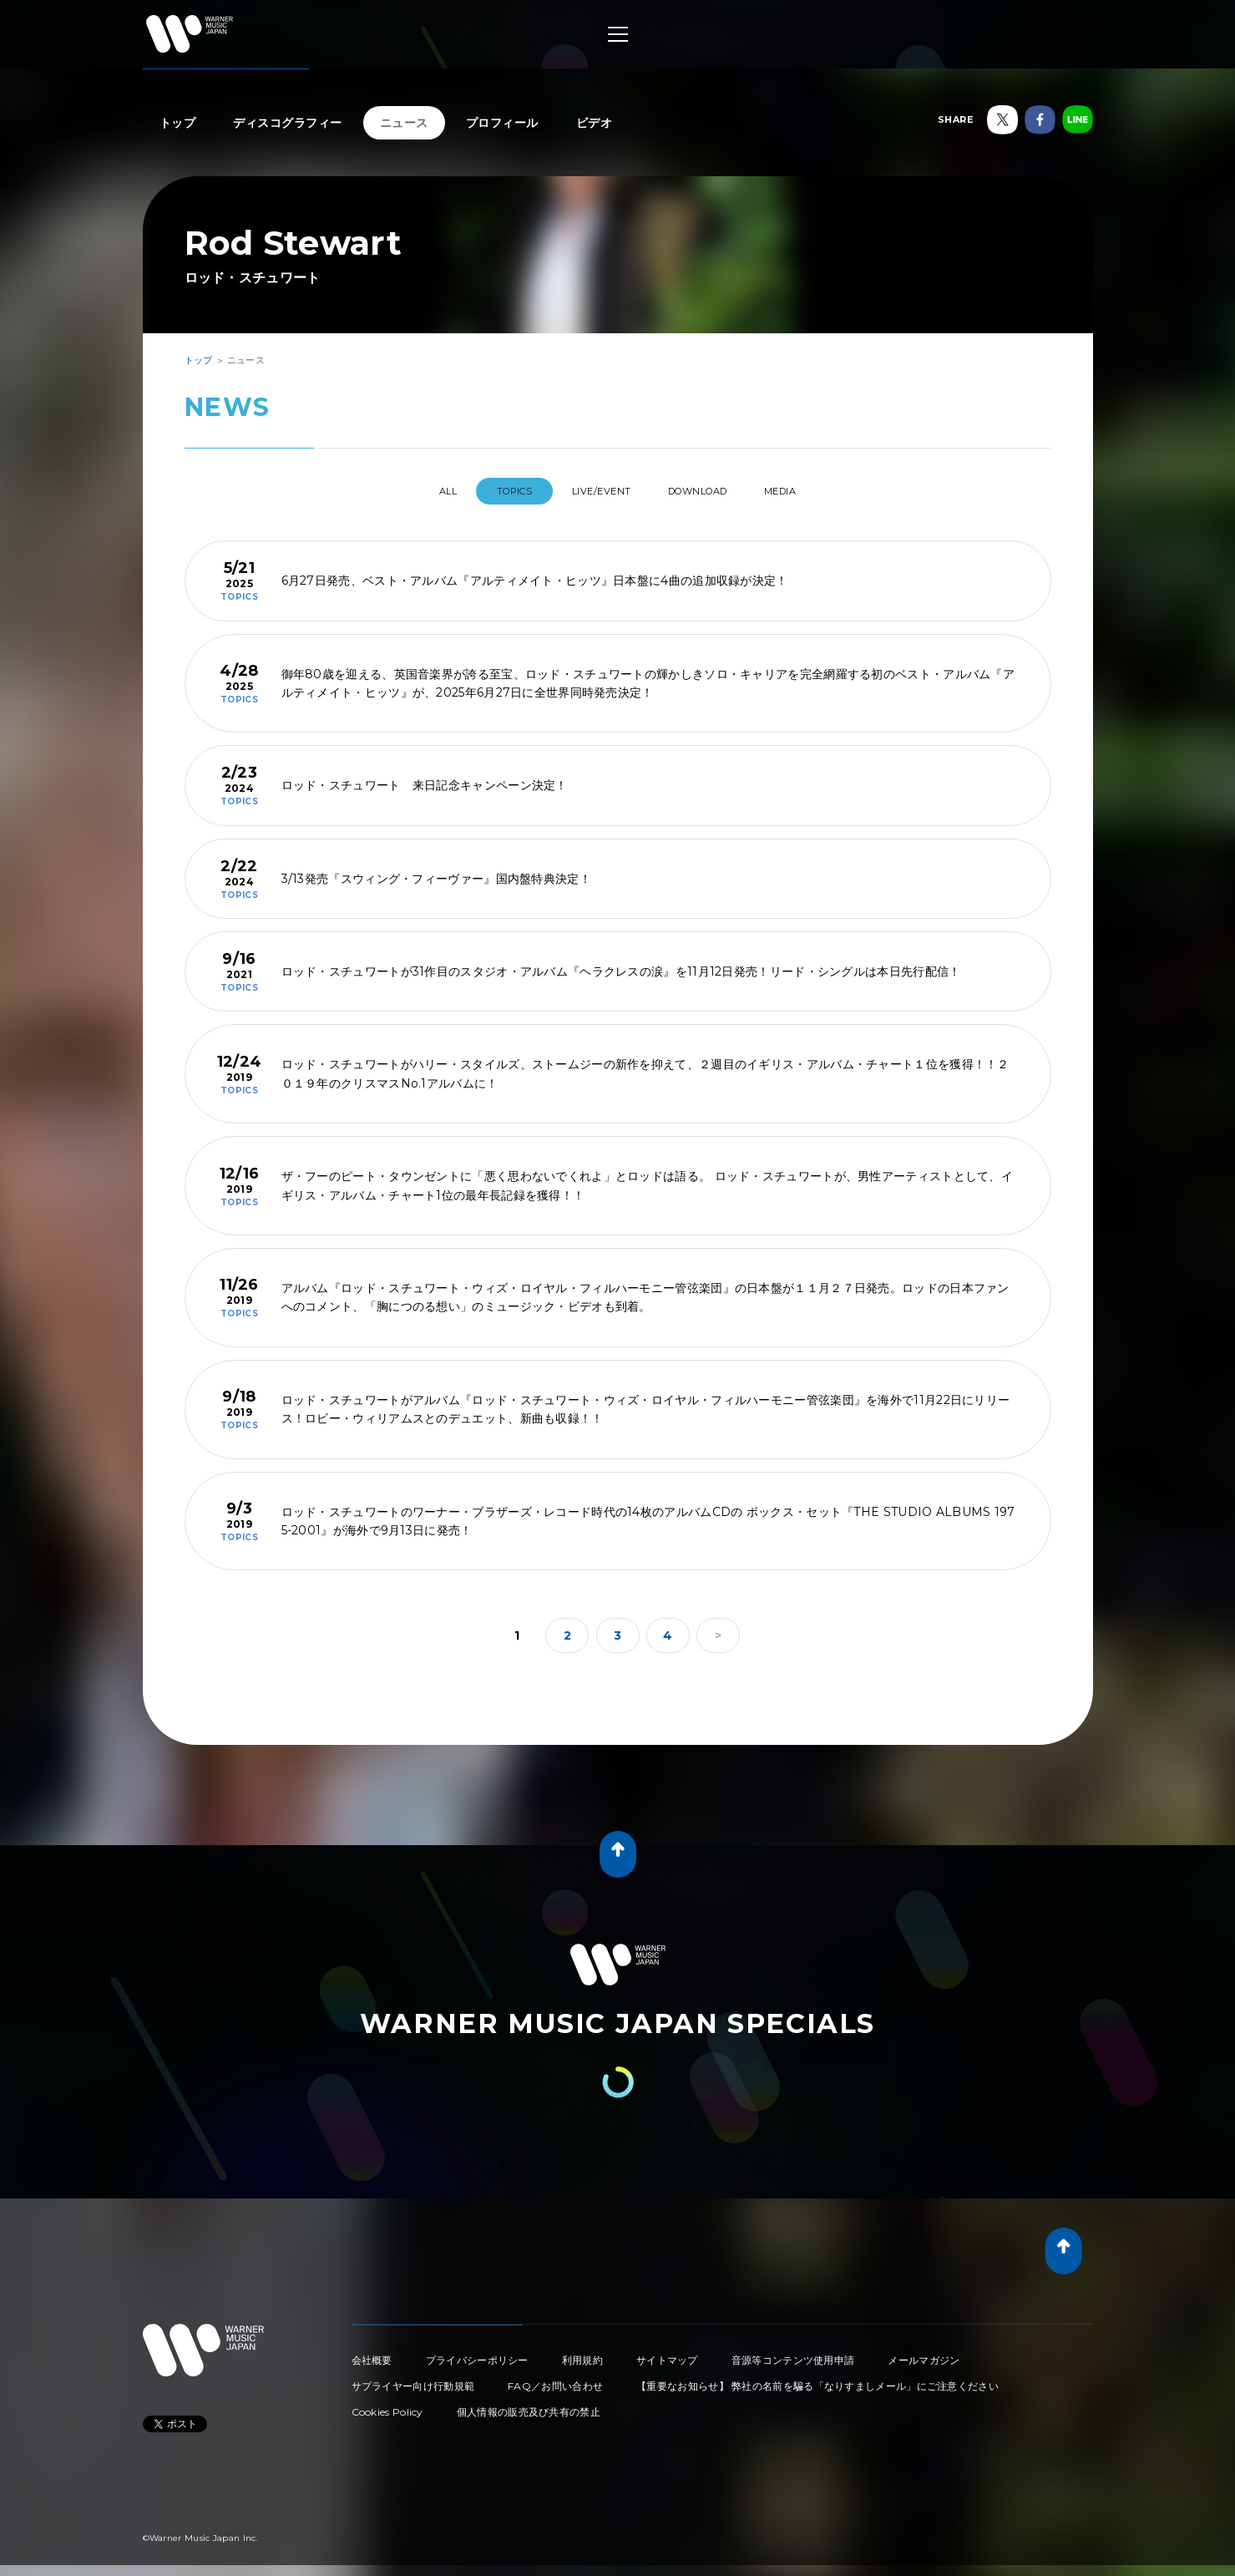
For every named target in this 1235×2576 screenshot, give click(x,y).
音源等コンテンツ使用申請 (793, 2353)
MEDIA (812, 491)
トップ (177, 122)
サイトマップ (667, 2353)
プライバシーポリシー (477, 2353)
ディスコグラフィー (287, 122)
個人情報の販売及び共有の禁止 (528, 2405)
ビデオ (594, 122)
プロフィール (502, 122)
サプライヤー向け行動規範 (413, 2379)
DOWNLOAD (712, 491)
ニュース (404, 122)
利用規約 (582, 2353)
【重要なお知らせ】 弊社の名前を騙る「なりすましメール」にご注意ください (817, 2379)
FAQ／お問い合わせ (555, 2379)
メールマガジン (923, 2353)
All (416, 491)
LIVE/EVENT (599, 491)
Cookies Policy (387, 2405)
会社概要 (372, 2353)
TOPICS (497, 491)
